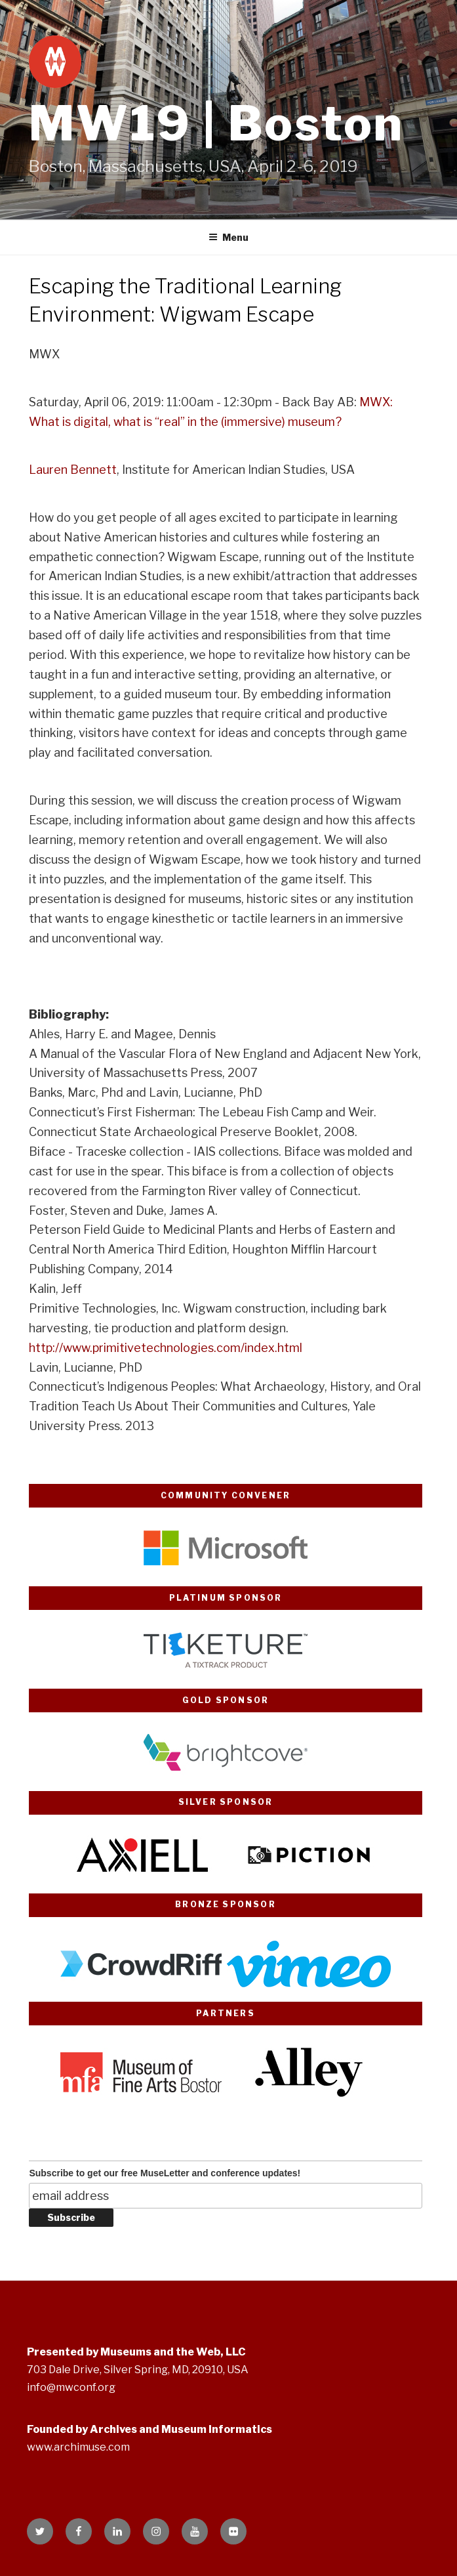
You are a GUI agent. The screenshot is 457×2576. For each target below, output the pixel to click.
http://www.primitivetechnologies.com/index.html (165, 1348)
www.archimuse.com (78, 2447)
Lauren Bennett (73, 469)
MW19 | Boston (216, 123)
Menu (228, 237)
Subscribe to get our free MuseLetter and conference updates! (164, 2173)
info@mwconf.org (71, 2387)
